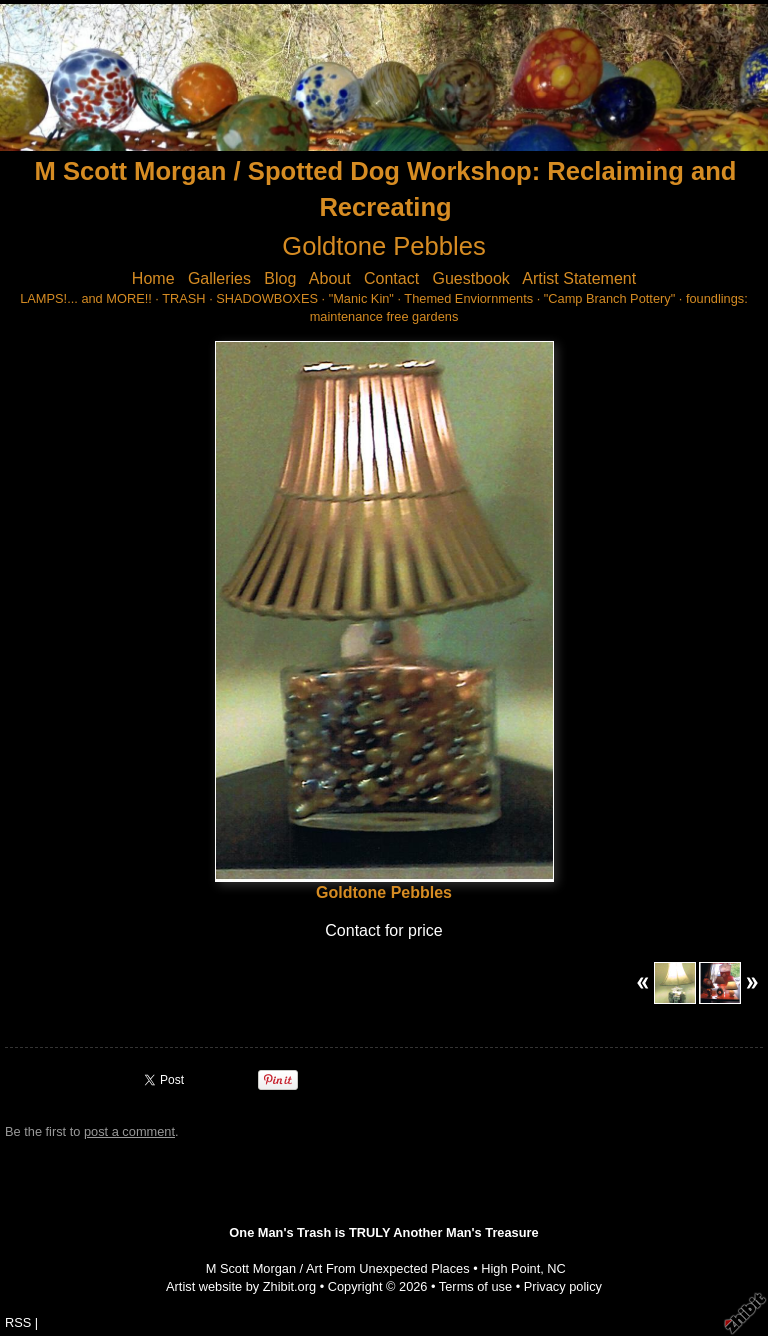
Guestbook (470, 278)
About (330, 278)
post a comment (129, 1131)
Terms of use (475, 1286)
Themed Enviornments (468, 298)
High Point (510, 1268)
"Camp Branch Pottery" (609, 298)
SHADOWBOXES (267, 298)
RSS (18, 1322)
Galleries (219, 278)
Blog (280, 278)
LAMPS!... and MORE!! (86, 298)
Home (153, 278)
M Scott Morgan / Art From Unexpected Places (338, 1268)
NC (556, 1268)
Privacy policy (563, 1286)
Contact (391, 278)
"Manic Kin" (361, 298)
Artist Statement (579, 278)
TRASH (183, 298)
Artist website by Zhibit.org (241, 1286)
